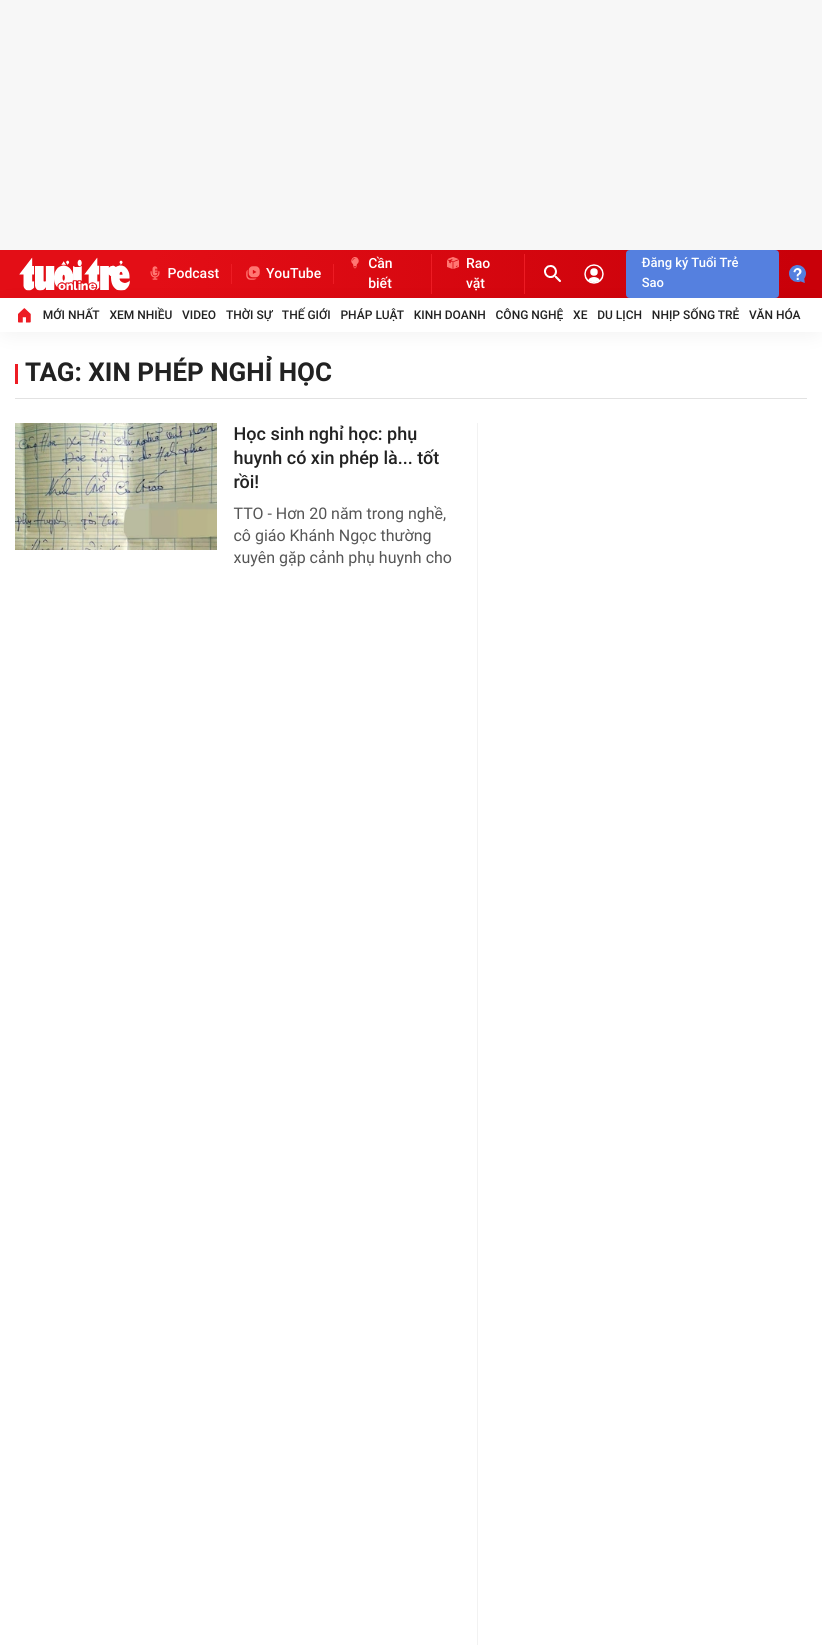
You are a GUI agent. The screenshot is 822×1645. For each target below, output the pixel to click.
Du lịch (619, 315)
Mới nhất (71, 315)
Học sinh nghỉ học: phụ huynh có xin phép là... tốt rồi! (336, 458)
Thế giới (306, 315)
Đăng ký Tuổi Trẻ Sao (690, 273)
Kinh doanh (450, 315)
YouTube (282, 274)
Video (199, 315)
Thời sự (249, 315)
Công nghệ (530, 315)
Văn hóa (775, 315)
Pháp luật (372, 315)
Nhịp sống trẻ (696, 315)
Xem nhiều (140, 315)
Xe (580, 315)
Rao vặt (467, 274)
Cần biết (369, 274)
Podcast (183, 274)
